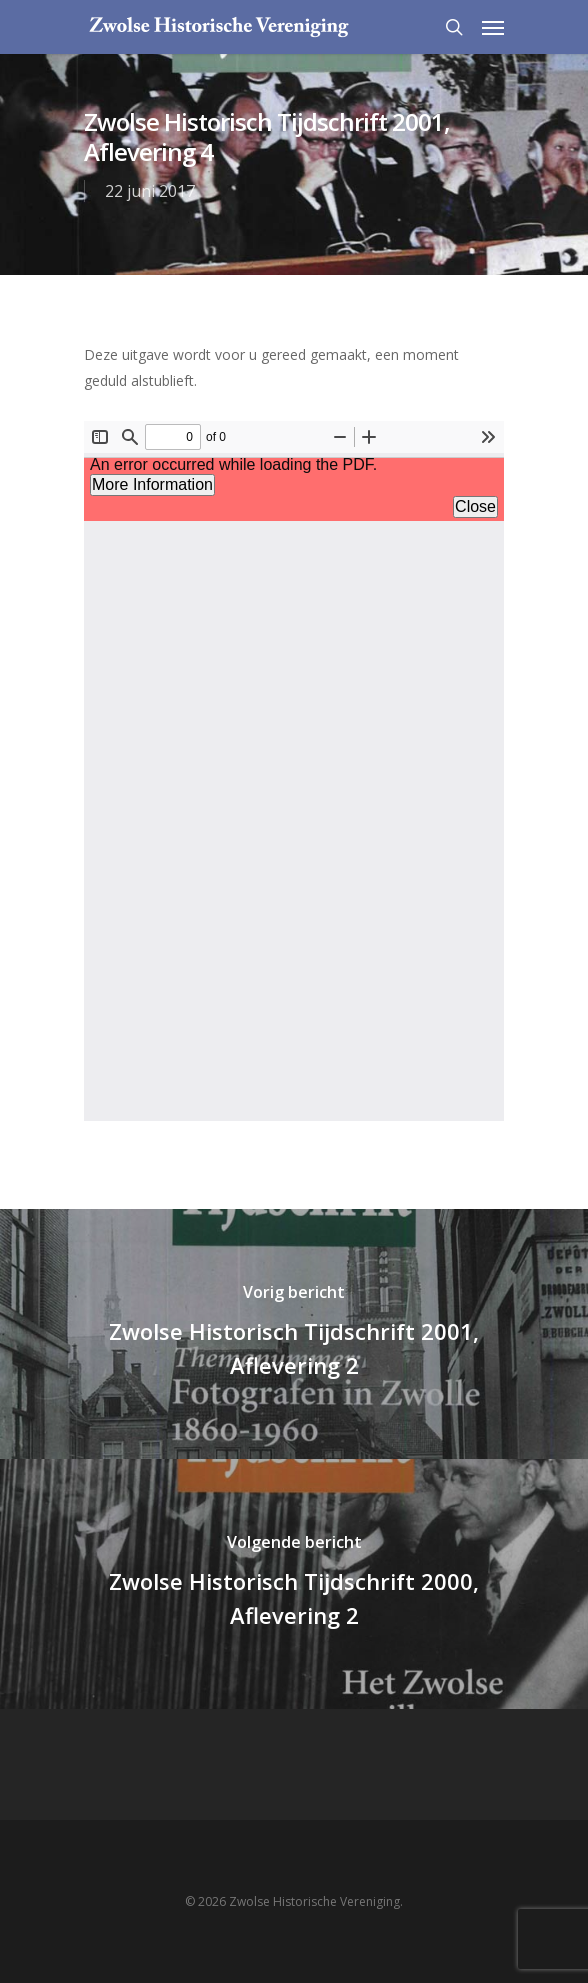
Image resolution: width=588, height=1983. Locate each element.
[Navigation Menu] (493, 27)
